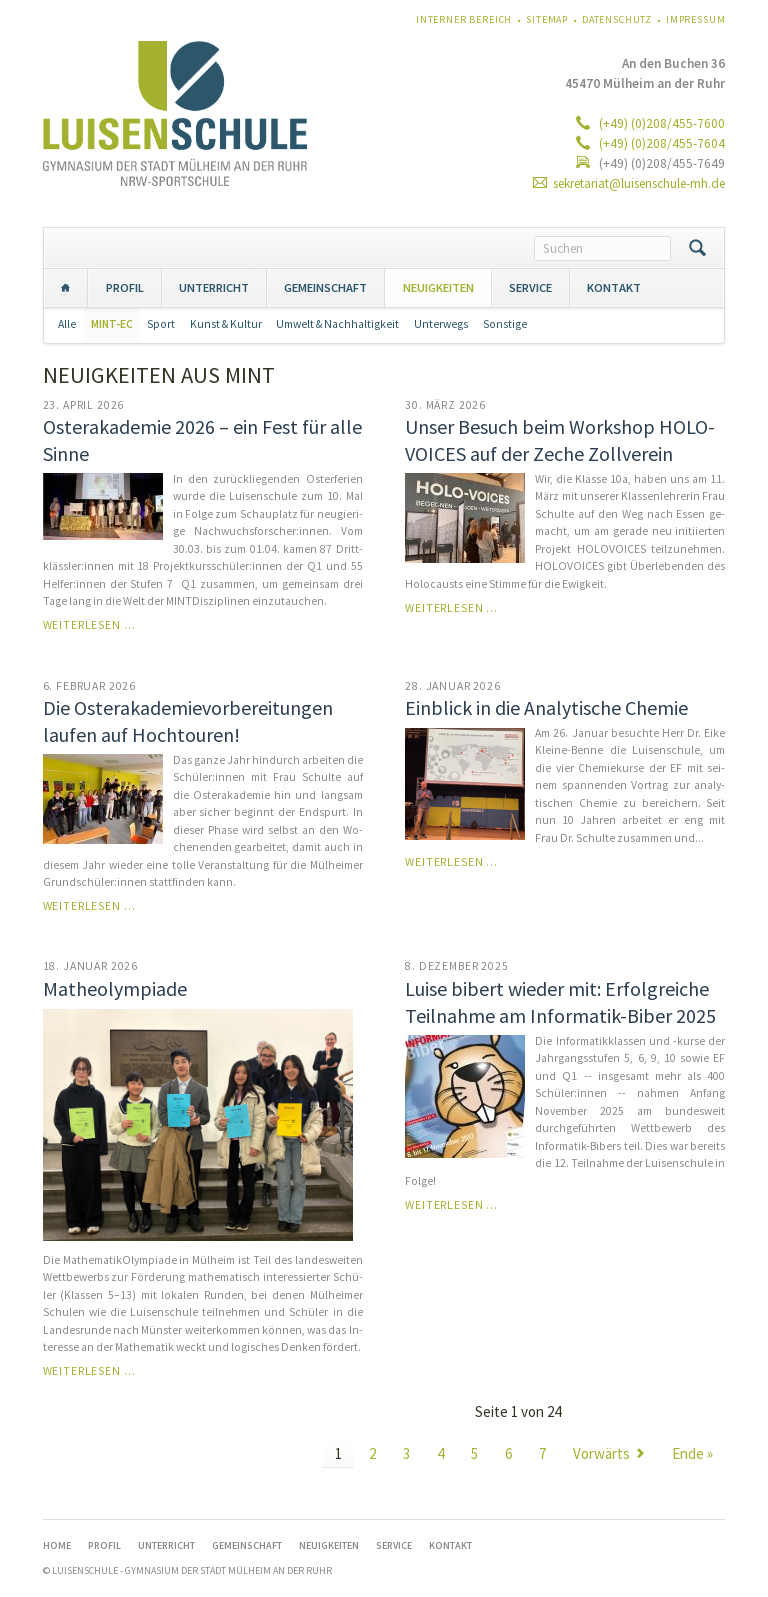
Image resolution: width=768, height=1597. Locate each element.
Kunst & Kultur (226, 324)
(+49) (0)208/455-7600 (660, 123)
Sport (161, 324)
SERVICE (530, 287)
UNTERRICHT (214, 287)
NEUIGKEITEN (438, 287)
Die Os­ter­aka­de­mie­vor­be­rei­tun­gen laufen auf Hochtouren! (188, 721)
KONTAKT (614, 287)
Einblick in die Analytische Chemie (546, 707)
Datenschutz (617, 19)
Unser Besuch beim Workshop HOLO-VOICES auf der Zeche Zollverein (560, 440)
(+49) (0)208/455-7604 (660, 143)
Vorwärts (601, 1453)
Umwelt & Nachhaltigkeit (337, 324)
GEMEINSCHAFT (325, 287)
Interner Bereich (464, 19)
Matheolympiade (115, 988)
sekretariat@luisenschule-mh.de (639, 183)
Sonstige (505, 324)
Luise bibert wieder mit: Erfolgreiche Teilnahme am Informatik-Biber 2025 (560, 1002)
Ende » (692, 1453)
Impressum (696, 19)
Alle (67, 324)
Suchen (697, 248)
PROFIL (125, 287)
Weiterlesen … (89, 625)
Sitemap (547, 19)
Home (66, 287)
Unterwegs (441, 324)
